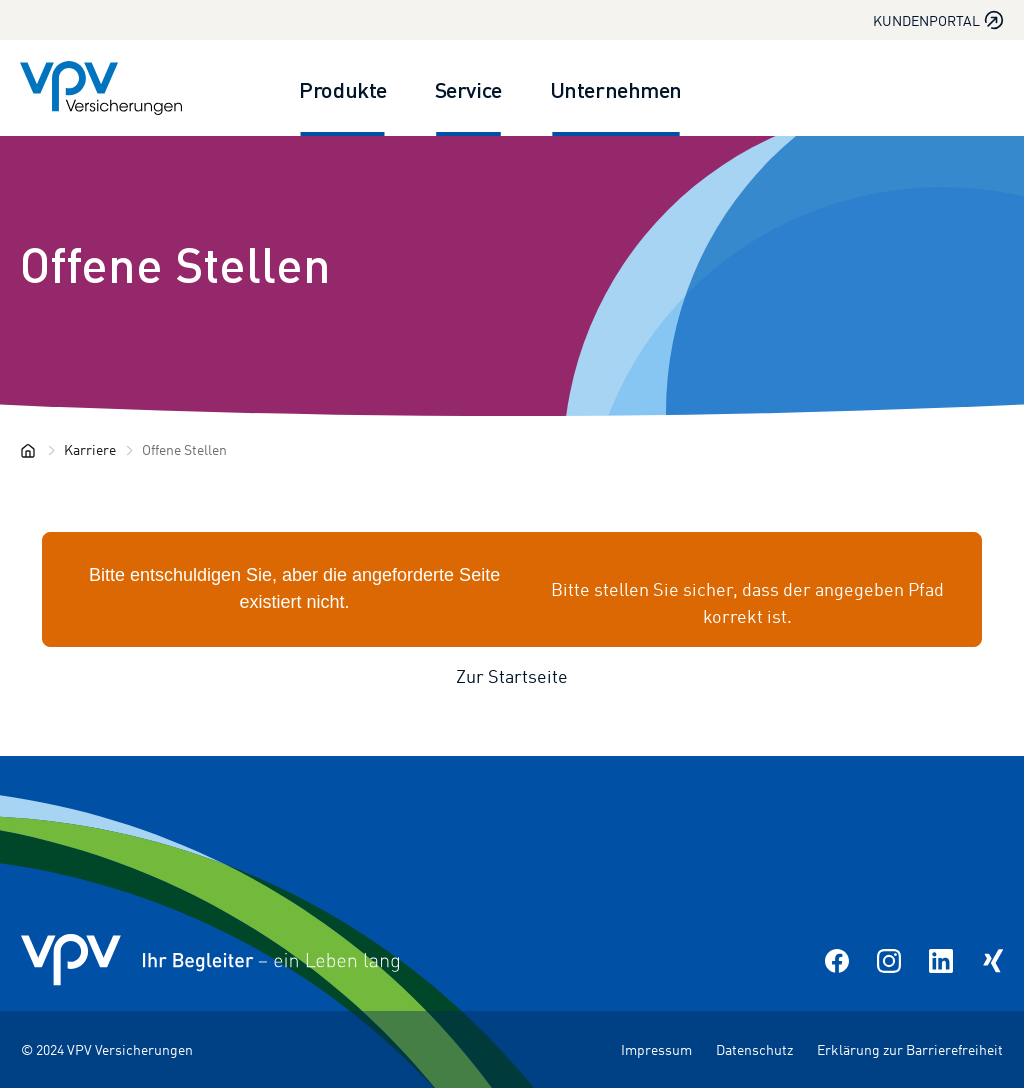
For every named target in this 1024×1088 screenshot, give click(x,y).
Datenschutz (754, 1049)
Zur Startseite (512, 676)
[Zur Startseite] (101, 88)
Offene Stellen (175, 263)
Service (468, 88)
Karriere (90, 449)
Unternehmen (616, 88)
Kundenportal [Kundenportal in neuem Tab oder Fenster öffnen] (938, 20)
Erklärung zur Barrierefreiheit (910, 1049)
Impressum (656, 1049)
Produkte (342, 88)
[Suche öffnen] (980, 88)
